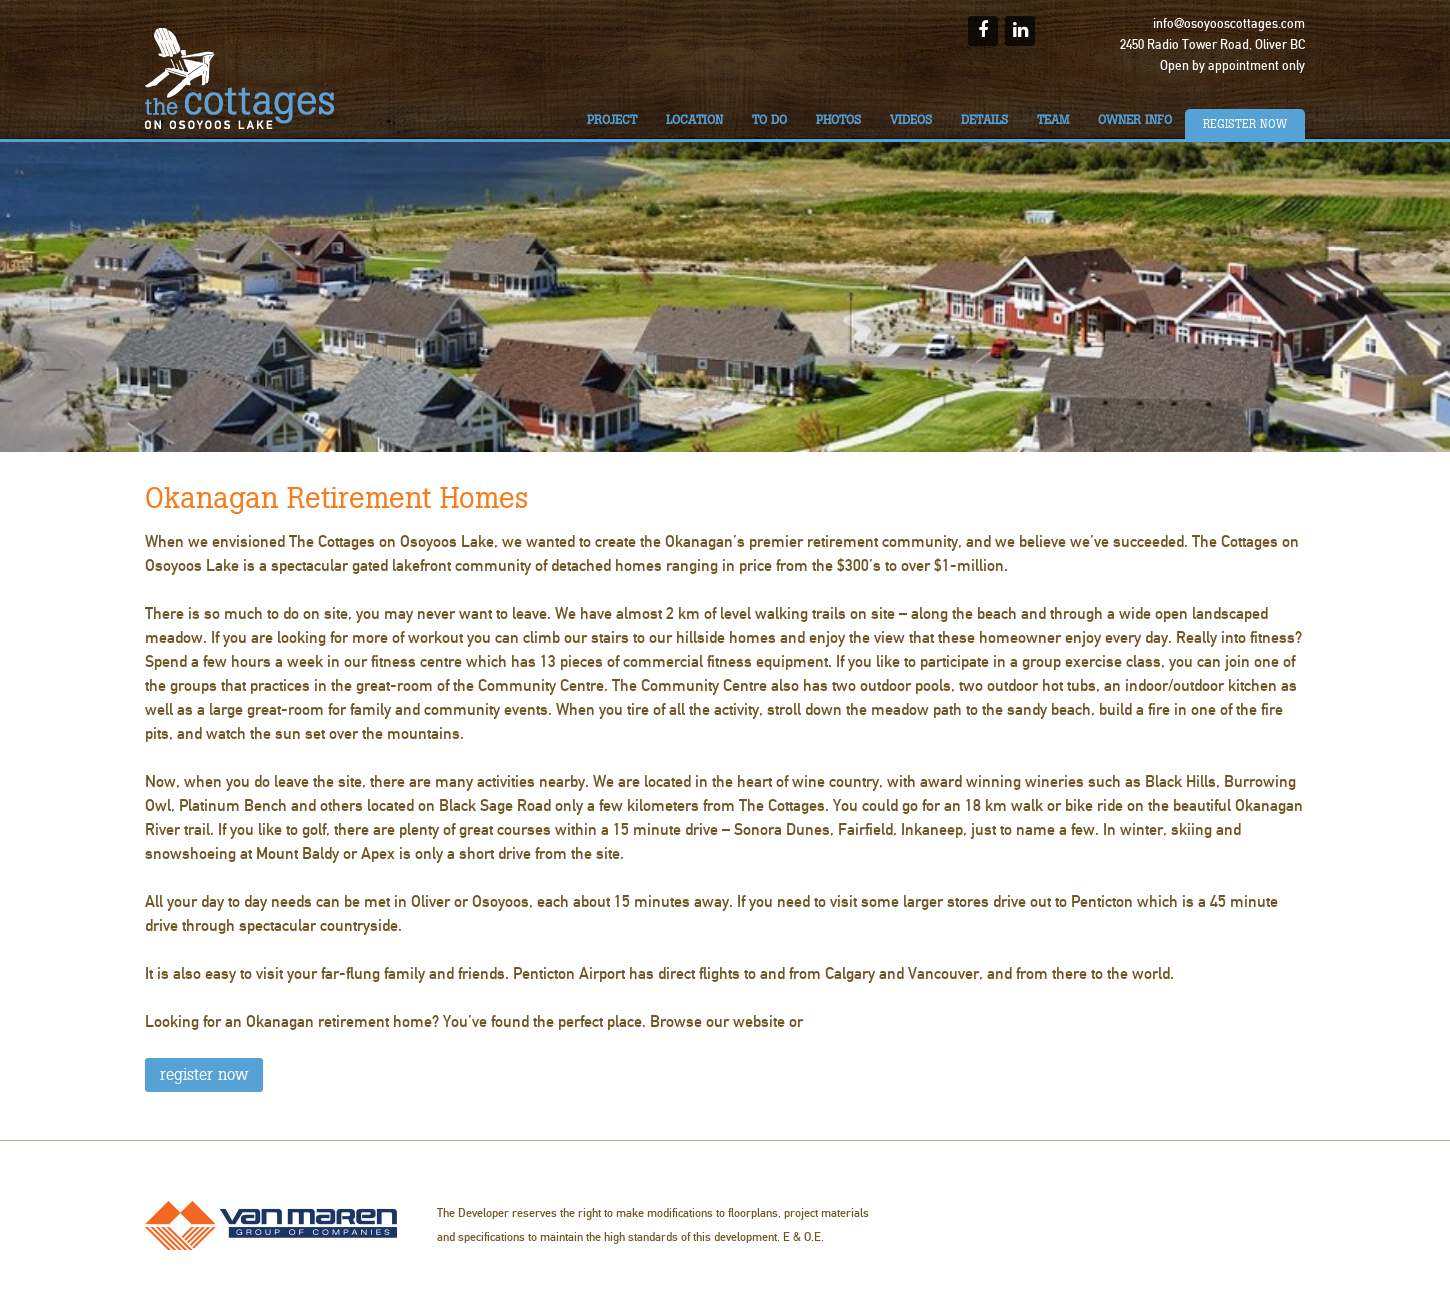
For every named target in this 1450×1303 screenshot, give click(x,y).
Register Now (1245, 124)
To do (769, 120)
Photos (838, 120)
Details (984, 120)
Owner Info (1135, 120)
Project (612, 120)
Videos (911, 120)
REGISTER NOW (204, 1074)
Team (1053, 120)
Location (694, 120)
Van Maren (271, 1225)
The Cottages (240, 78)
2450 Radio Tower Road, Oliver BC (1212, 45)
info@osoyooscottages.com (1229, 24)
